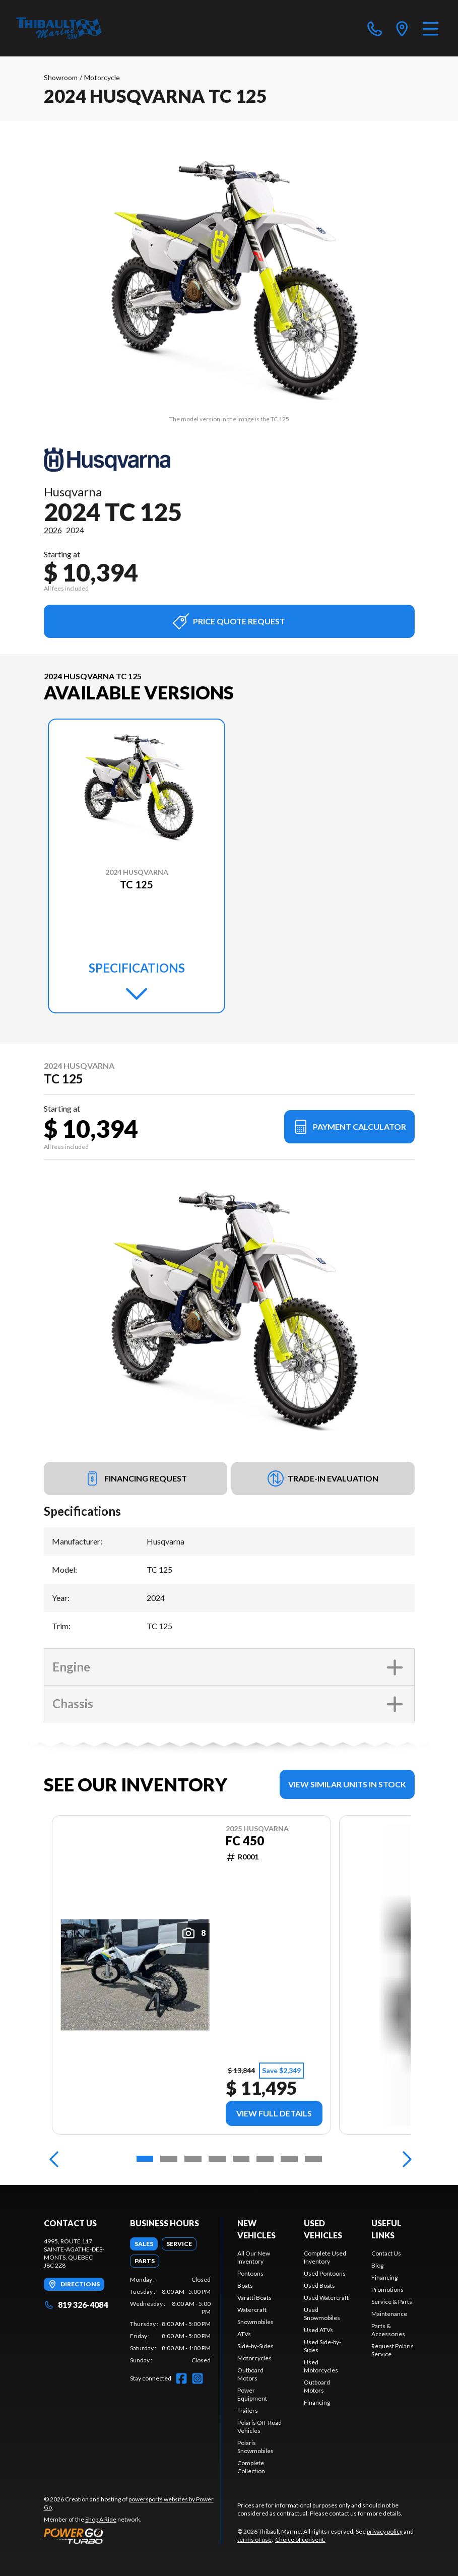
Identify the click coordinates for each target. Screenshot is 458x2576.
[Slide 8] (313, 2159)
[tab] (144, 2243)
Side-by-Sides (255, 2346)
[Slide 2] (168, 2159)
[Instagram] (197, 2378)
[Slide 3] (193, 2159)
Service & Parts (391, 2301)
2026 (53, 530)
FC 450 (244, 1841)
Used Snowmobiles (322, 2314)
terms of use (254, 2539)
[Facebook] (181, 2378)
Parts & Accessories (388, 2330)
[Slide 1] (145, 2159)
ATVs (244, 2334)
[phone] (374, 28)
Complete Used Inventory (325, 2257)
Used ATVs (318, 2330)
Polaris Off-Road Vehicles (259, 2426)
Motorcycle (102, 77)
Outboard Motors (250, 2374)
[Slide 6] (265, 2159)
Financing (317, 2402)
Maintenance (389, 2313)
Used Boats (319, 2285)
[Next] (405, 2159)
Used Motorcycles (321, 2366)
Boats (245, 2285)
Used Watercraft (326, 2297)
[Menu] (430, 28)
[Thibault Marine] (59, 28)
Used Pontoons (325, 2273)
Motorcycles (254, 2358)
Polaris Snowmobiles (255, 2447)
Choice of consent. (300, 2539)
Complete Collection (251, 2467)
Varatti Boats (254, 2297)
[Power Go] (132, 2536)
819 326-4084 (76, 2304)
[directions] (402, 28)
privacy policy (385, 2531)
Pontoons (250, 2273)
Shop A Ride (100, 2519)
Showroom (61, 77)
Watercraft (252, 2309)
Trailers (247, 2410)
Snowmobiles (255, 2322)
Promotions (387, 2289)
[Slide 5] (241, 2159)
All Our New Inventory (253, 2257)
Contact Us (386, 2253)
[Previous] (54, 2159)
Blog (377, 2265)
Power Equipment (252, 2394)
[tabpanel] (170, 2320)
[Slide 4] (217, 2159)
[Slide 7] (289, 2159)
